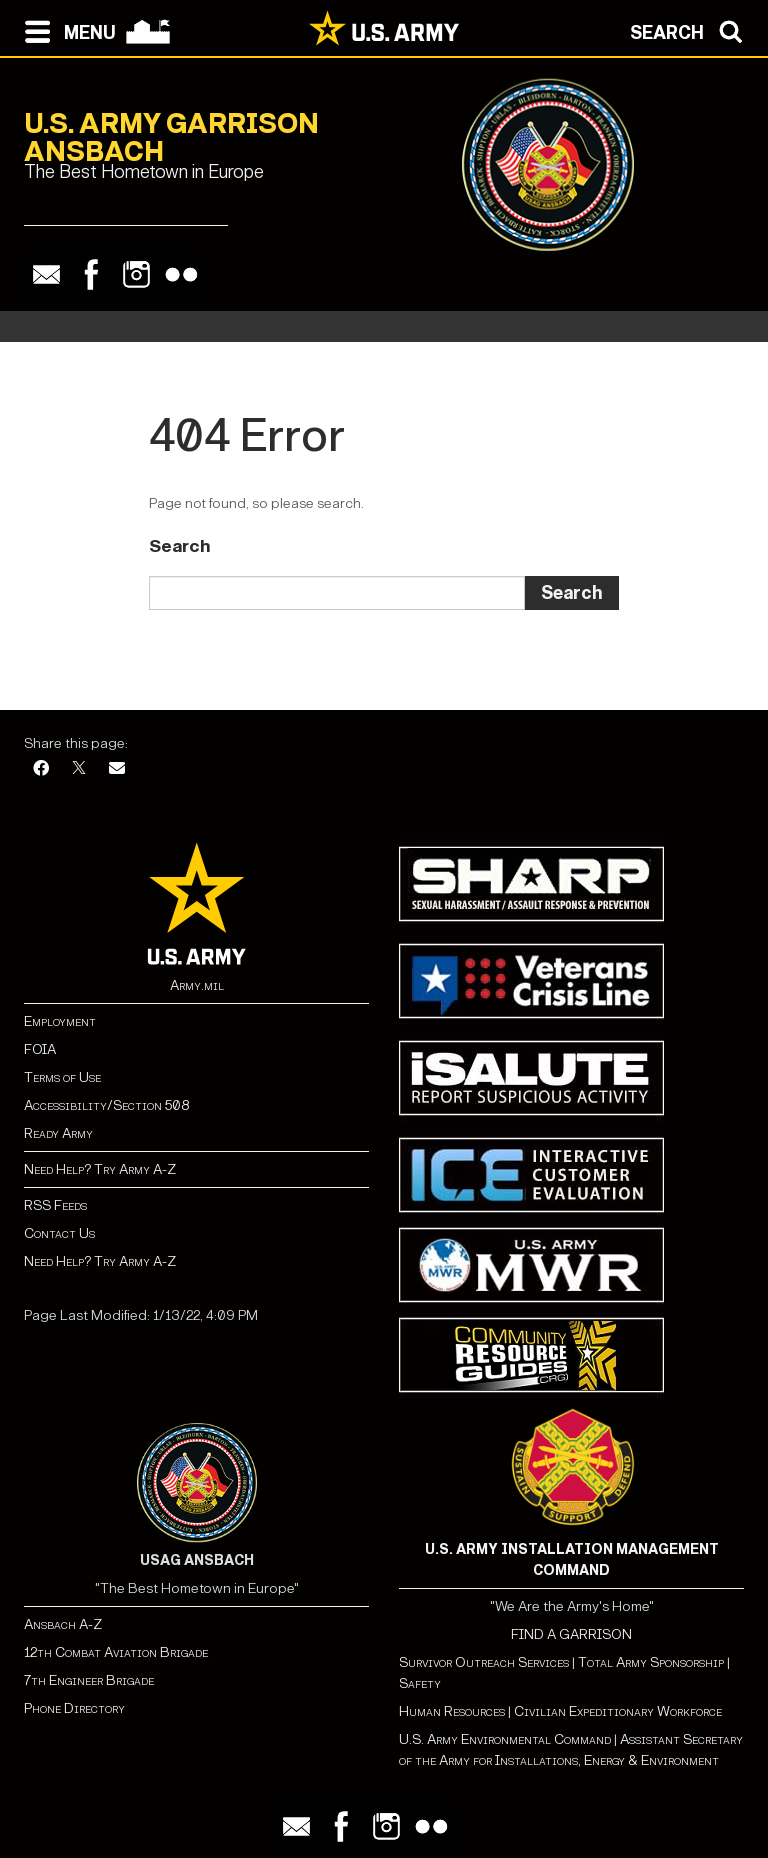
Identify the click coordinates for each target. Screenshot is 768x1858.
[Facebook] (41, 769)
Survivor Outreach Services (484, 1662)
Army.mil (197, 985)
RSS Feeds (55, 1205)
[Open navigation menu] (65, 30)
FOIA (40, 1049)
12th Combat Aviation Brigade (116, 1652)
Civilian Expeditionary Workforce (618, 1711)
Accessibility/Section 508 (106, 1105)
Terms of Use (62, 1077)
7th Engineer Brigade (89, 1680)
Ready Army (58, 1133)
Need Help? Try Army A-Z (100, 1169)
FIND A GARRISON (571, 1634)
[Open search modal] (691, 30)
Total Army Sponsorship (651, 1662)
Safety (420, 1683)
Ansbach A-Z (63, 1624)
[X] (79, 769)
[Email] (117, 769)
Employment (60, 1021)
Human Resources (452, 1711)
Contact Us (59, 1233)
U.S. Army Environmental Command (505, 1739)
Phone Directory (74, 1708)
